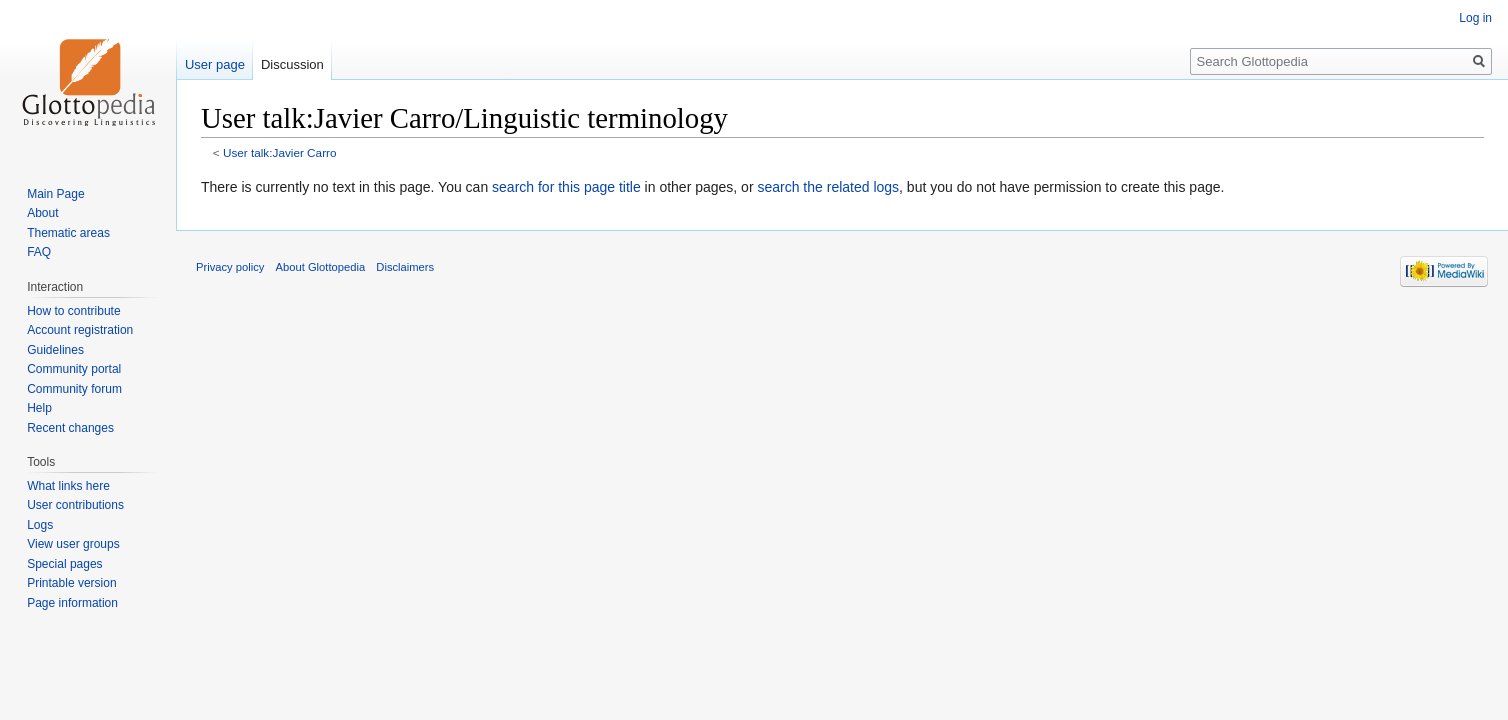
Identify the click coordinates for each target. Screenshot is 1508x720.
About (42, 213)
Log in (1475, 18)
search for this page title (566, 187)
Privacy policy (230, 267)
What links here (68, 486)
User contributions (75, 505)
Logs (40, 525)
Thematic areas (68, 233)
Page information (72, 603)
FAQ (39, 252)
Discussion (292, 64)
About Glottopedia (321, 267)
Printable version (71, 583)
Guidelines (55, 350)
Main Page (55, 194)
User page (215, 64)
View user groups (73, 544)
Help (39, 408)
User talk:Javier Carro (280, 152)
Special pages (64, 564)
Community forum (74, 389)
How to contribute (73, 311)
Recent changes (70, 428)
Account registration (80, 330)
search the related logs (828, 187)
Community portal (74, 369)
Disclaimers (405, 267)
